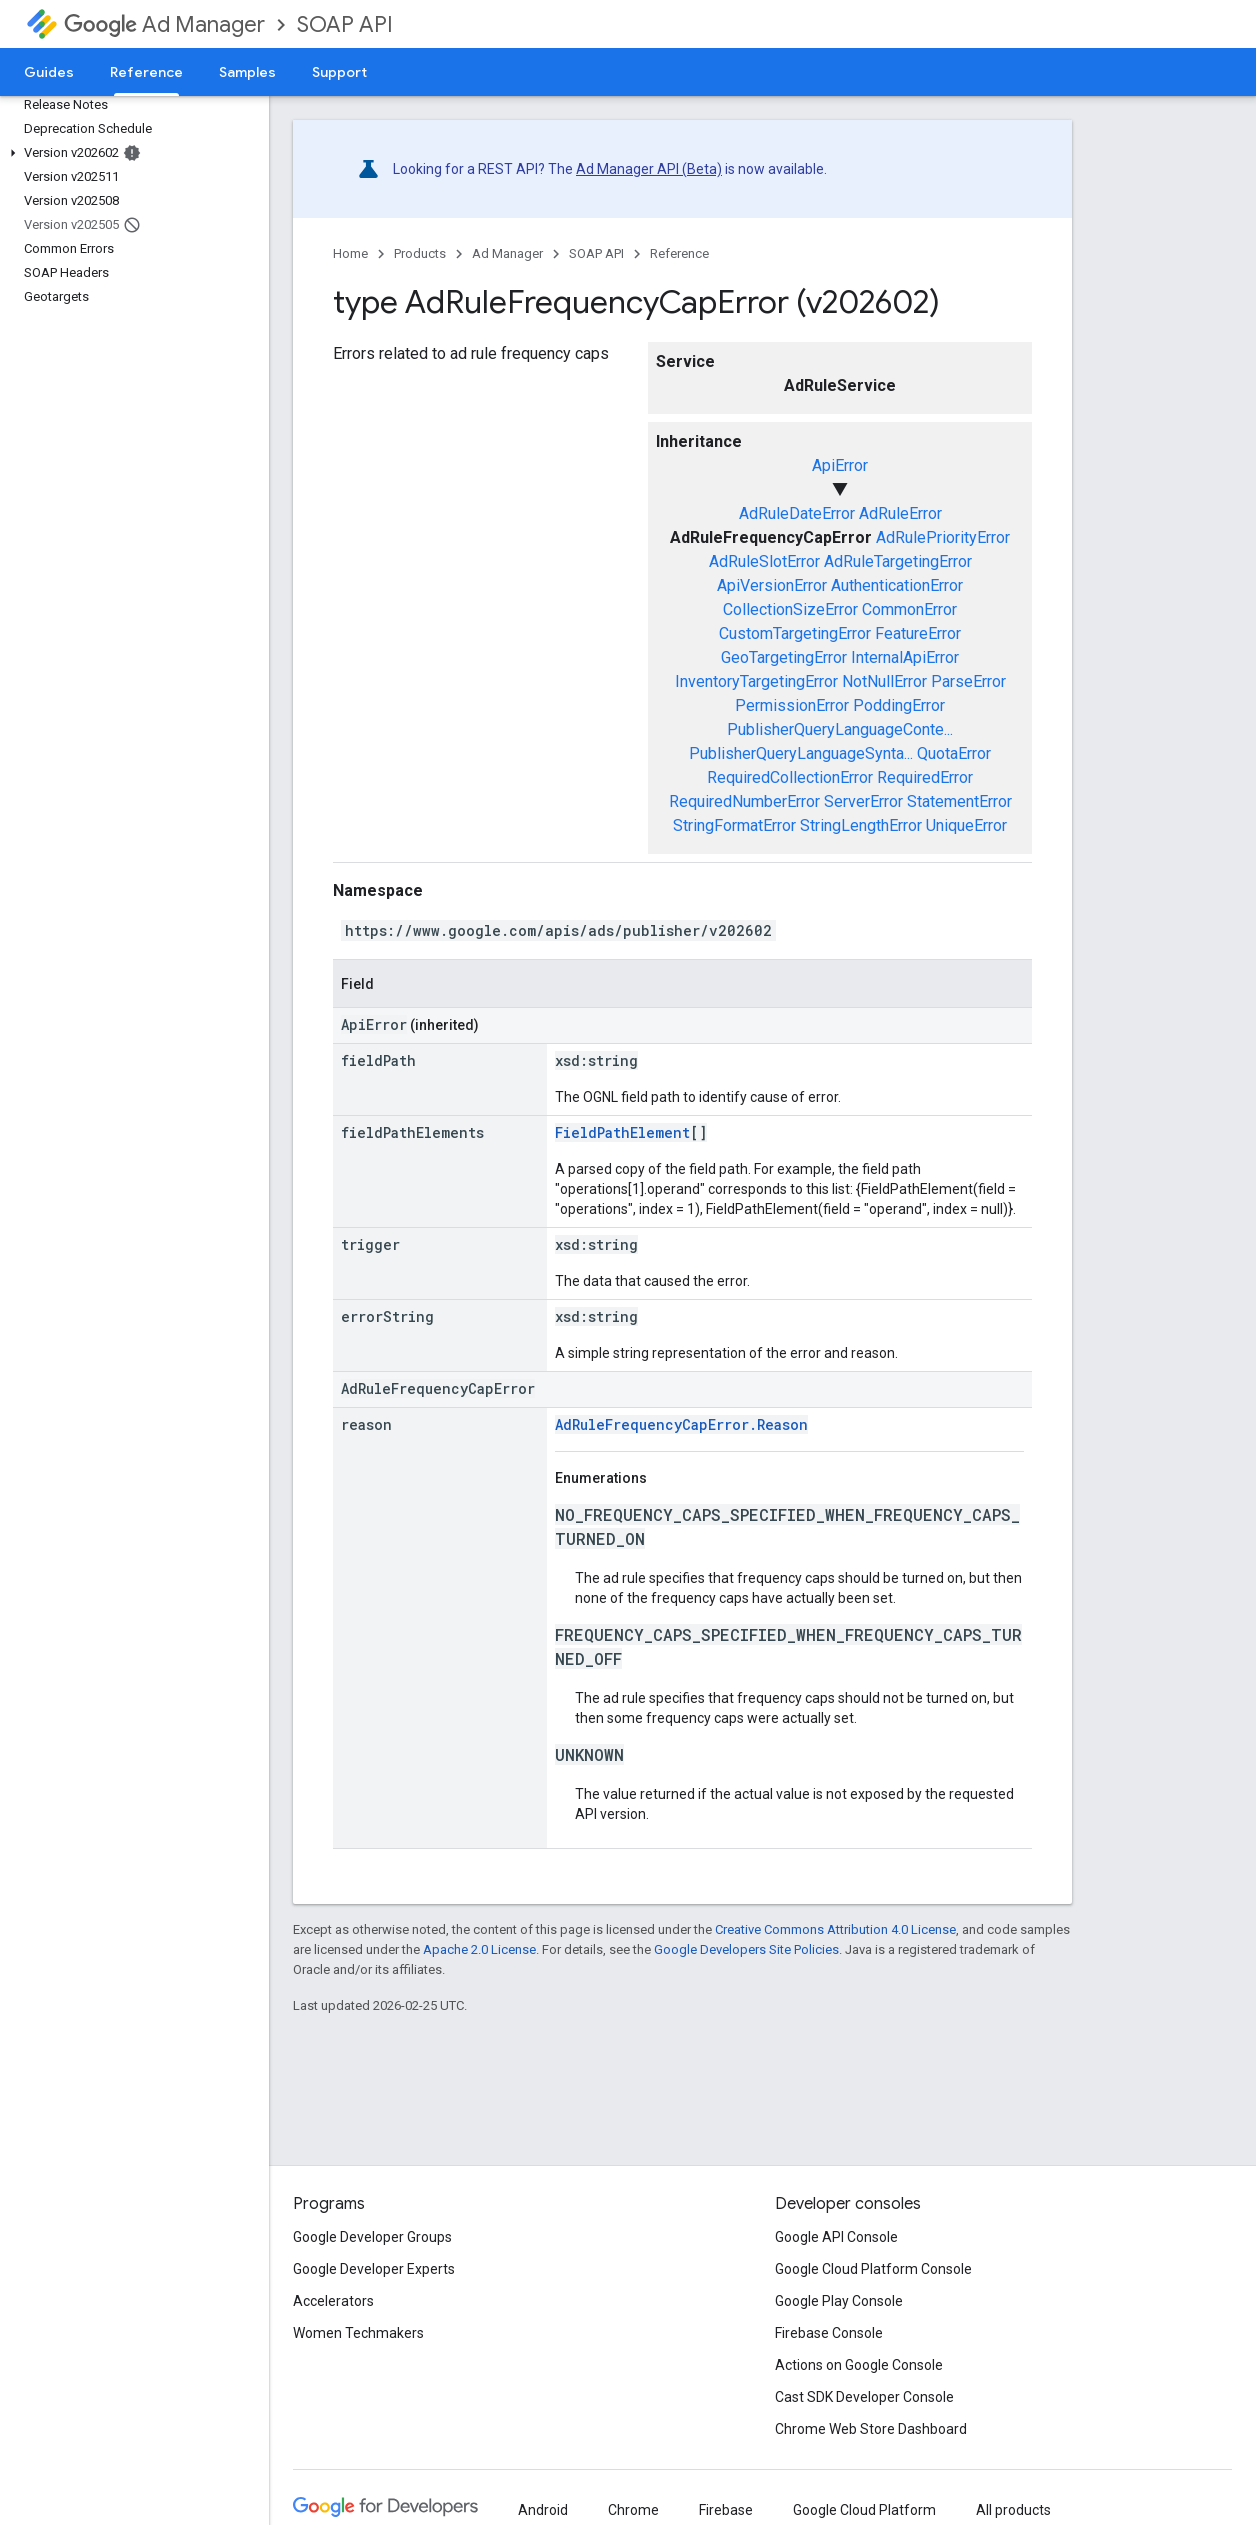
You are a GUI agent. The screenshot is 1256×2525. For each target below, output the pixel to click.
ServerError (863, 801)
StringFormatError (734, 825)
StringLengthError (861, 825)
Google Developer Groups (372, 2237)
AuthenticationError (897, 585)
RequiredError (925, 777)
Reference (679, 253)
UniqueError (966, 825)
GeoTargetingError (784, 657)
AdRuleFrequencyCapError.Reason (681, 1424)
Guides (49, 72)
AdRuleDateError (797, 513)
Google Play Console (839, 2301)
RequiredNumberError (744, 801)
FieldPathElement (622, 1132)
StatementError (959, 801)
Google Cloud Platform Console (873, 2269)
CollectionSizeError (790, 609)
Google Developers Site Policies (746, 1949)
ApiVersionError (772, 585)
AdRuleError (900, 513)
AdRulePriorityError (943, 537)
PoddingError (899, 705)
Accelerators (333, 2301)
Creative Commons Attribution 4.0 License (835, 1929)
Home (350, 253)
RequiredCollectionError (790, 777)
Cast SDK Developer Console (864, 2397)
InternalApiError (905, 657)
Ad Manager (164, 24)
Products (420, 253)
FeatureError (918, 633)
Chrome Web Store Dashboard (871, 2429)
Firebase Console (829, 2333)
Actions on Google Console (859, 2365)
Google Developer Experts (374, 2269)
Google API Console (836, 2237)
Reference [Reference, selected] (146, 72)
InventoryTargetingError (756, 681)
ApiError (840, 465)
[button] (130, 153)
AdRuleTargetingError (898, 561)
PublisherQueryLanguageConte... (840, 729)
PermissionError (792, 705)
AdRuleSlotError (764, 561)
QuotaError (954, 753)
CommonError (909, 609)
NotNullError (884, 681)
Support (339, 72)
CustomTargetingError (795, 633)
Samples (247, 72)
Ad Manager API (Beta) (649, 169)
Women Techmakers (358, 2333)
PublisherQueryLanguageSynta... (801, 753)
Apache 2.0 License (479, 1949)
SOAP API (345, 24)
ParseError (968, 681)
